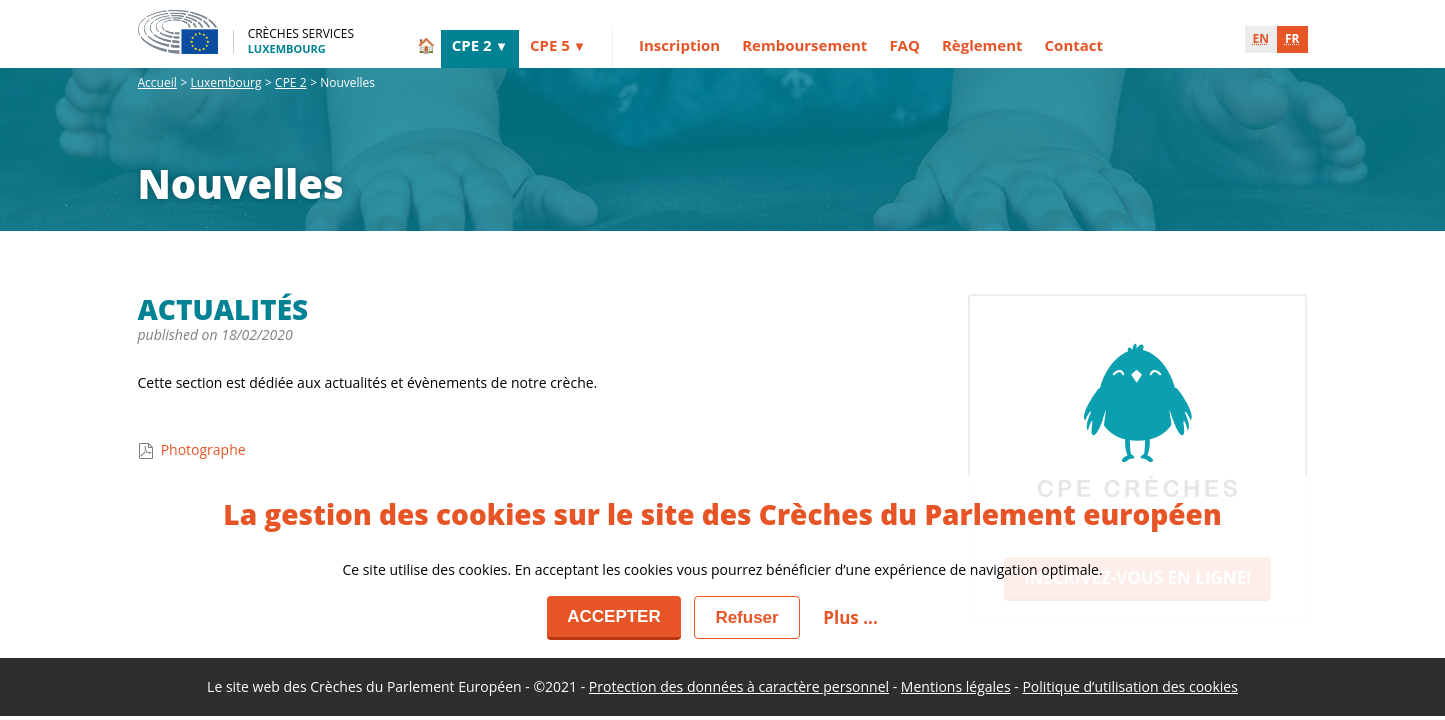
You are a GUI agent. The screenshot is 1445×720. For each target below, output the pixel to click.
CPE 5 (550, 45)
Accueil (157, 82)
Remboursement (804, 45)
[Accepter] (614, 618)
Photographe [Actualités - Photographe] (192, 449)
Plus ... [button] (850, 617)
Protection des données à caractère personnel (739, 686)
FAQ (904, 45)
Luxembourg (225, 82)
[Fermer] (746, 617)
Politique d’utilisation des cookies (1130, 686)
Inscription (679, 45)
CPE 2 (472, 45)
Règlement (982, 45)
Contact (1074, 45)
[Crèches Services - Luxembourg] (246, 32)
